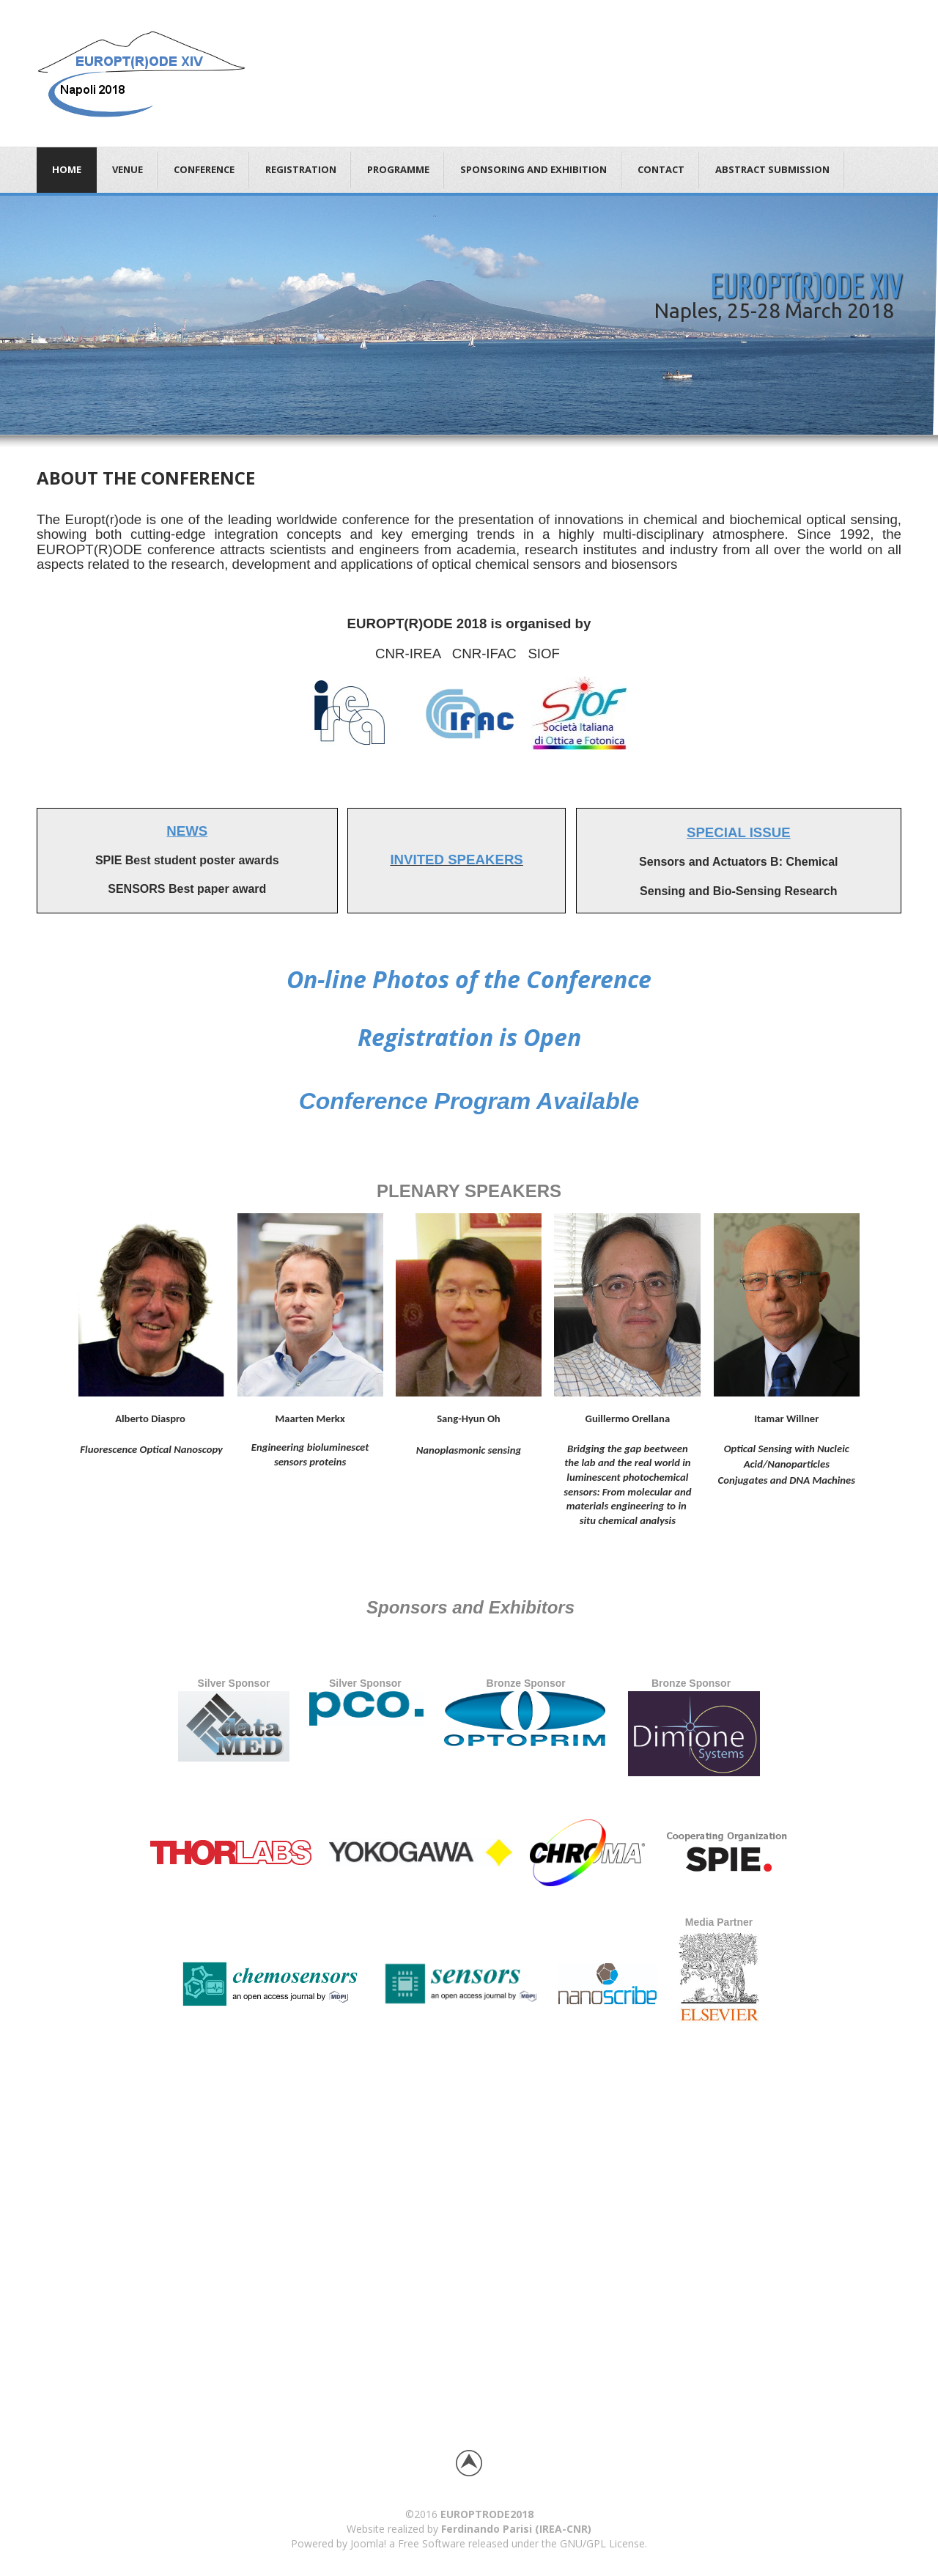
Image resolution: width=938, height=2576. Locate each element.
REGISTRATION (300, 169)
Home (66, 169)
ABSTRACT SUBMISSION (772, 169)
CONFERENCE (204, 169)
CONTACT (661, 169)
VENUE (127, 169)
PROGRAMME (398, 169)
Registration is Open (469, 1037)
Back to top (469, 2463)
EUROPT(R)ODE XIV (805, 286)
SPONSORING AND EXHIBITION (533, 169)
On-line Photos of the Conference (469, 979)
